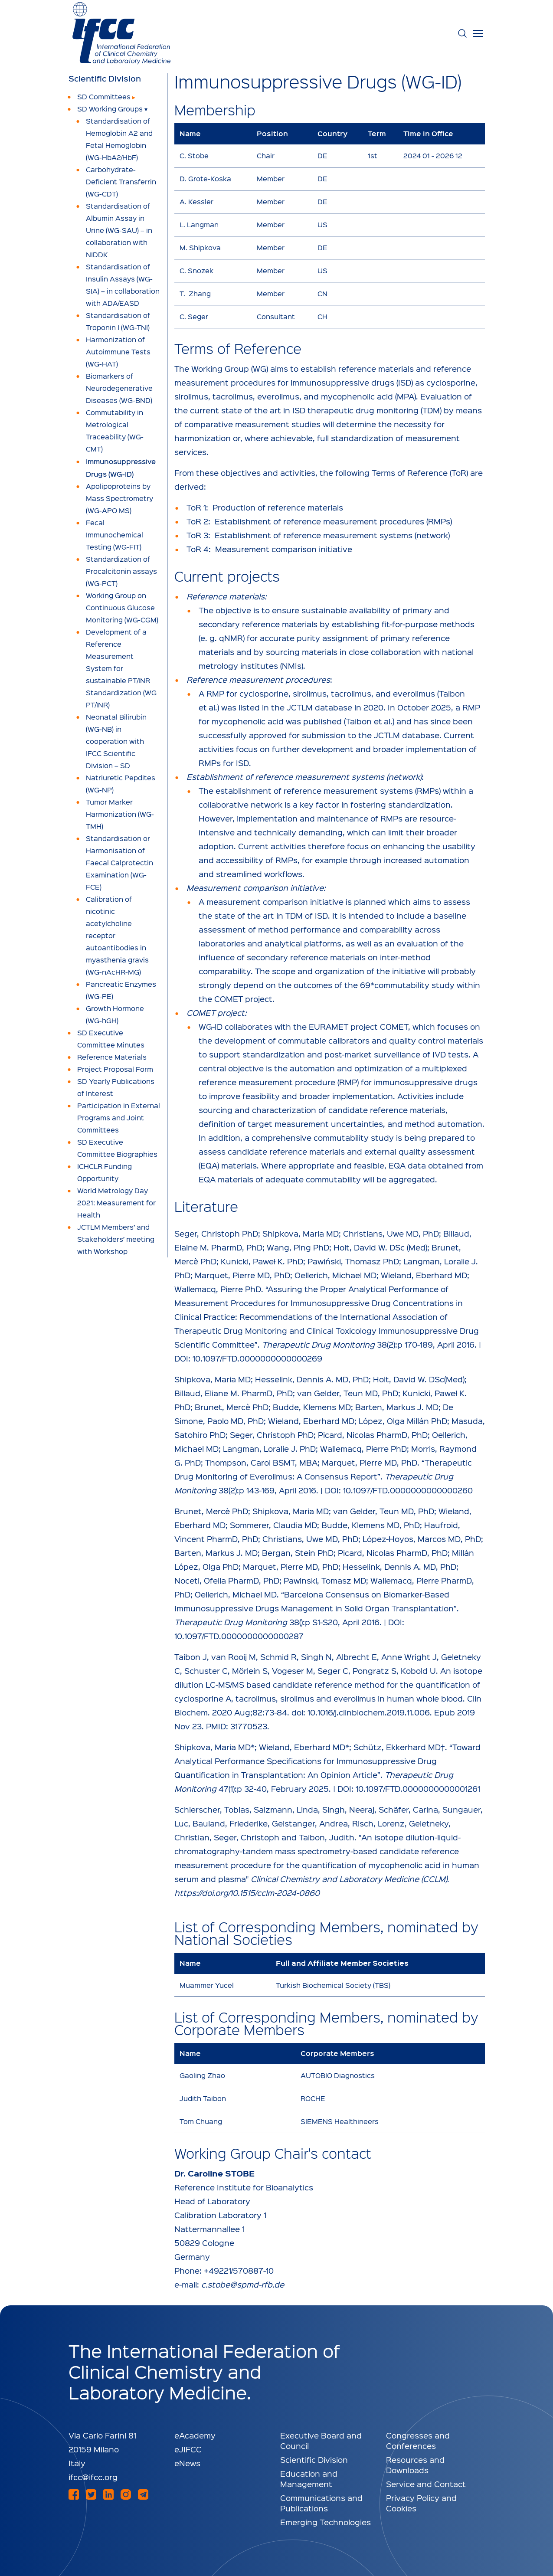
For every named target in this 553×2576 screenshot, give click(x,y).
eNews (187, 2463)
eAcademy (195, 2435)
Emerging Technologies (325, 2522)
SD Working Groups (110, 108)
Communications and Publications (321, 2503)
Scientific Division (105, 78)
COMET (394, 1026)
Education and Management (308, 2478)
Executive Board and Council (321, 2440)
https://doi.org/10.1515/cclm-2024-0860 (247, 1892)
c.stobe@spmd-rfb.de (242, 2284)
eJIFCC (188, 2449)
